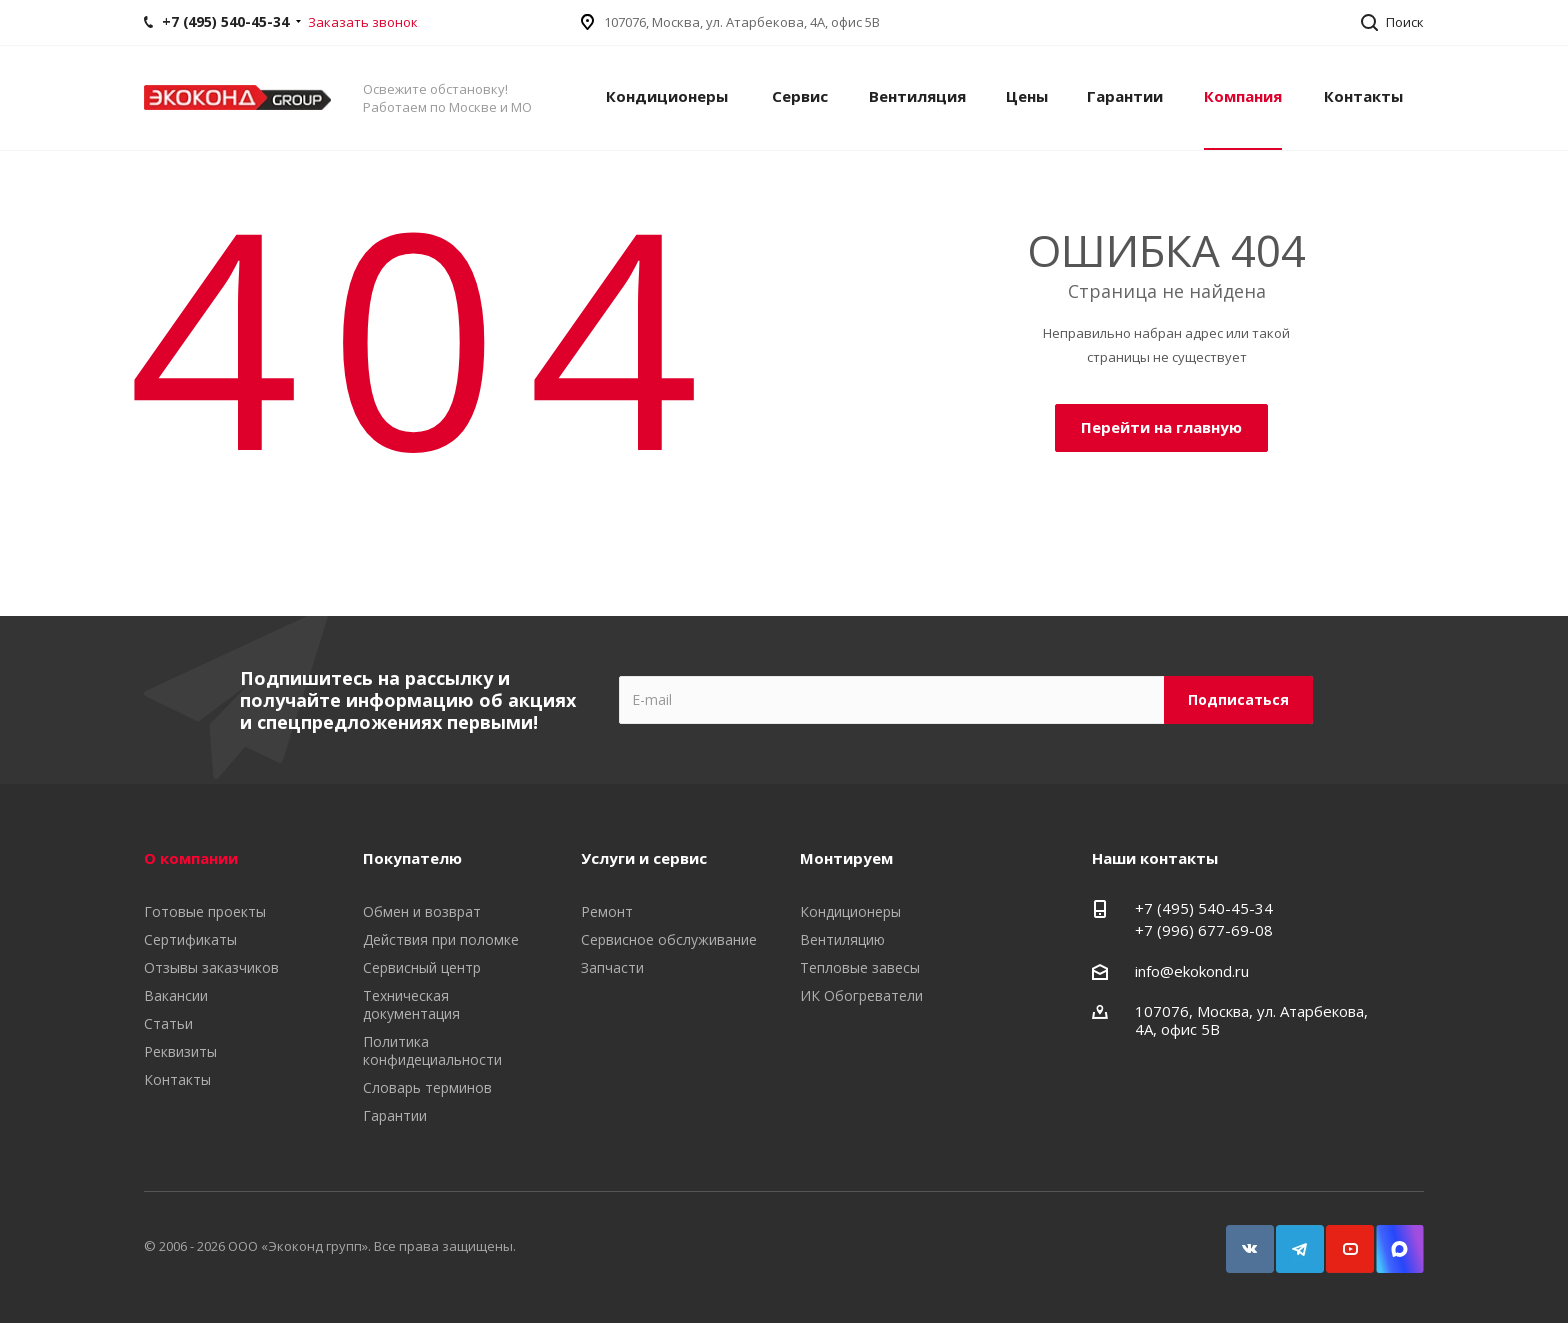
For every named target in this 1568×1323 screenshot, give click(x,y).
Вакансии (176, 995)
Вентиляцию (842, 939)
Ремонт (607, 911)
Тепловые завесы (860, 967)
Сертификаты (190, 939)
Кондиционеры (667, 96)
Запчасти (612, 967)
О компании (191, 858)
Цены (1027, 96)
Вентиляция (917, 96)
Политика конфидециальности (432, 1050)
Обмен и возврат (422, 911)
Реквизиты (180, 1051)
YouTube (1341, 1239)
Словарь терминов (427, 1087)
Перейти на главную (1161, 427)
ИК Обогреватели (861, 995)
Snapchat (1391, 1239)
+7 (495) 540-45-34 (1204, 908)
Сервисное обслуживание (669, 939)
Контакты (1363, 96)
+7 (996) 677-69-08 (1204, 930)
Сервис (800, 96)
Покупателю (412, 858)
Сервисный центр (422, 967)
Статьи (168, 1023)
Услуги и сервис (644, 858)
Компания (1243, 96)
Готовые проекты (205, 911)
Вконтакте (1241, 1239)
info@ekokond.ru (1192, 971)
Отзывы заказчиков (211, 967)
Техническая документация (411, 1004)
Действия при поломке (441, 939)
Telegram (1291, 1239)
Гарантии (1125, 96)
